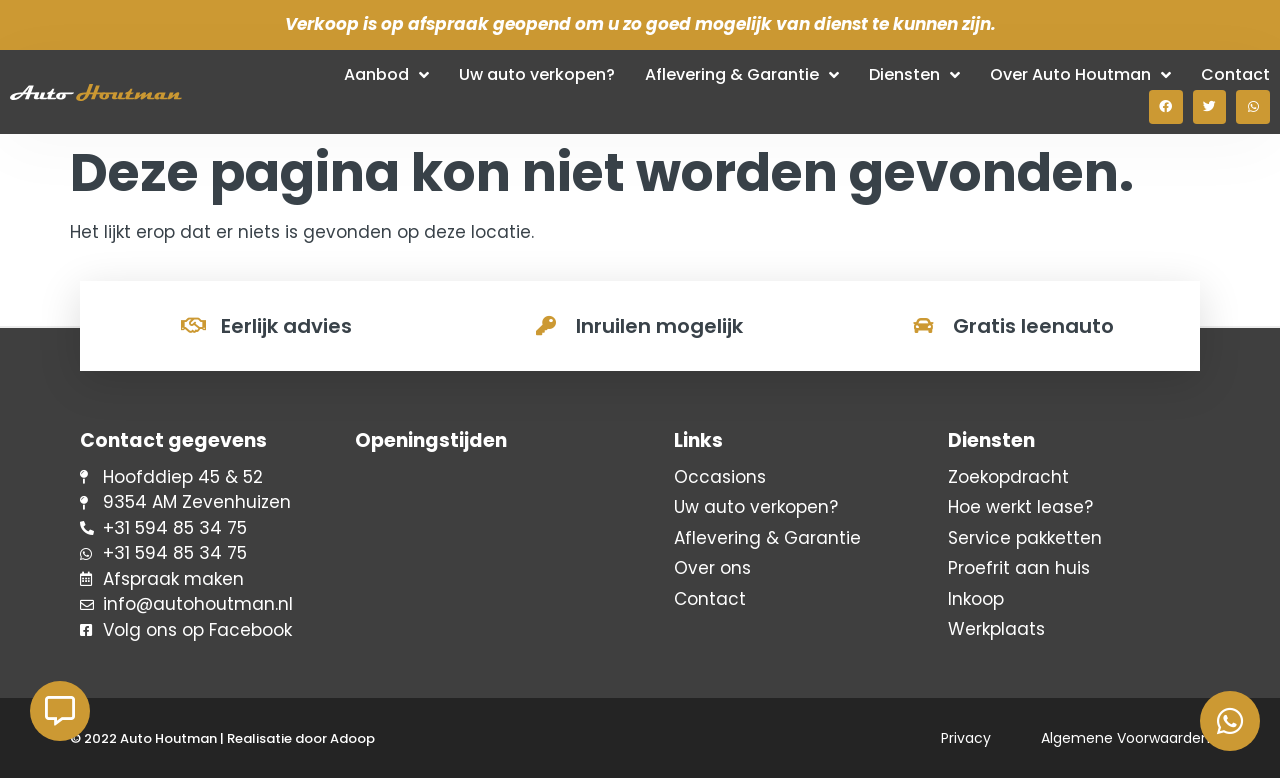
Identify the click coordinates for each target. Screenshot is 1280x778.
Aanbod (386, 75)
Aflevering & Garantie (742, 75)
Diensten (914, 75)
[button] (1166, 107)
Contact (1235, 74)
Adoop (352, 738)
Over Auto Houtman (1080, 75)
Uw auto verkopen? (537, 74)
